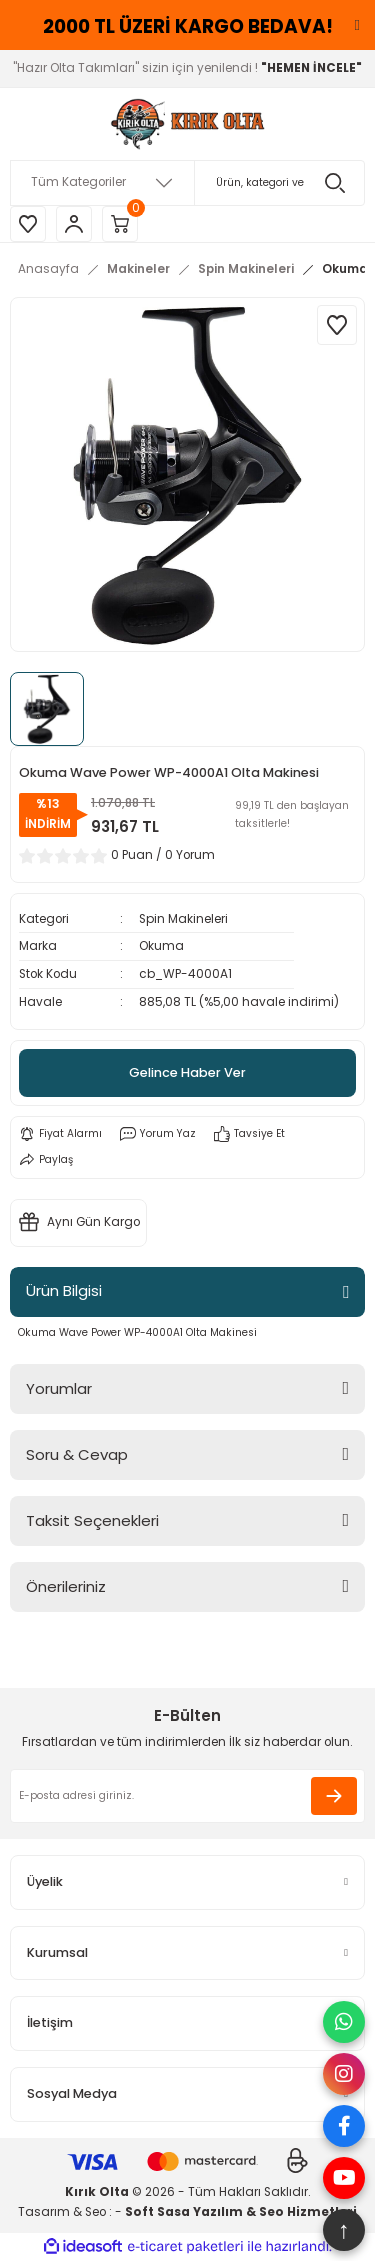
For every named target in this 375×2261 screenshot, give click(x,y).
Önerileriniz (66, 1586)
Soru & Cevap (77, 1454)
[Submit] (334, 1796)
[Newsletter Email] (187, 1796)
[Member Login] (74, 224)
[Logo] (187, 124)
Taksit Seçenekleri (92, 1520)
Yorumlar (59, 1388)
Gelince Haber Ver (187, 1072)
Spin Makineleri (183, 919)
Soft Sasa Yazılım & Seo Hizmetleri (241, 2212)
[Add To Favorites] (337, 325)
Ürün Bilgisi (64, 1290)
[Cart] (120, 224)
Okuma (161, 946)
